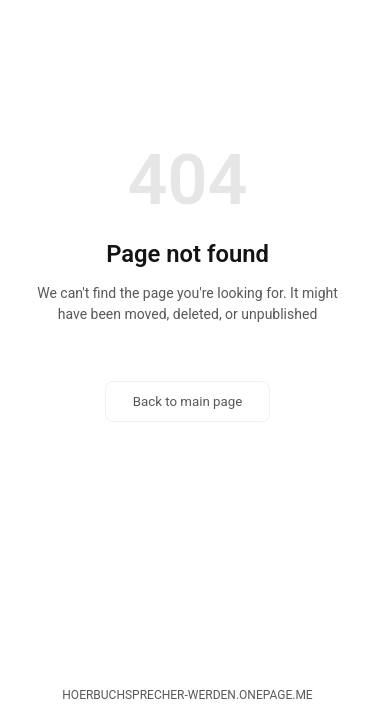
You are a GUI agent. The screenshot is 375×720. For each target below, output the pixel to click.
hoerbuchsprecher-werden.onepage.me (187, 695)
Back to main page (188, 401)
